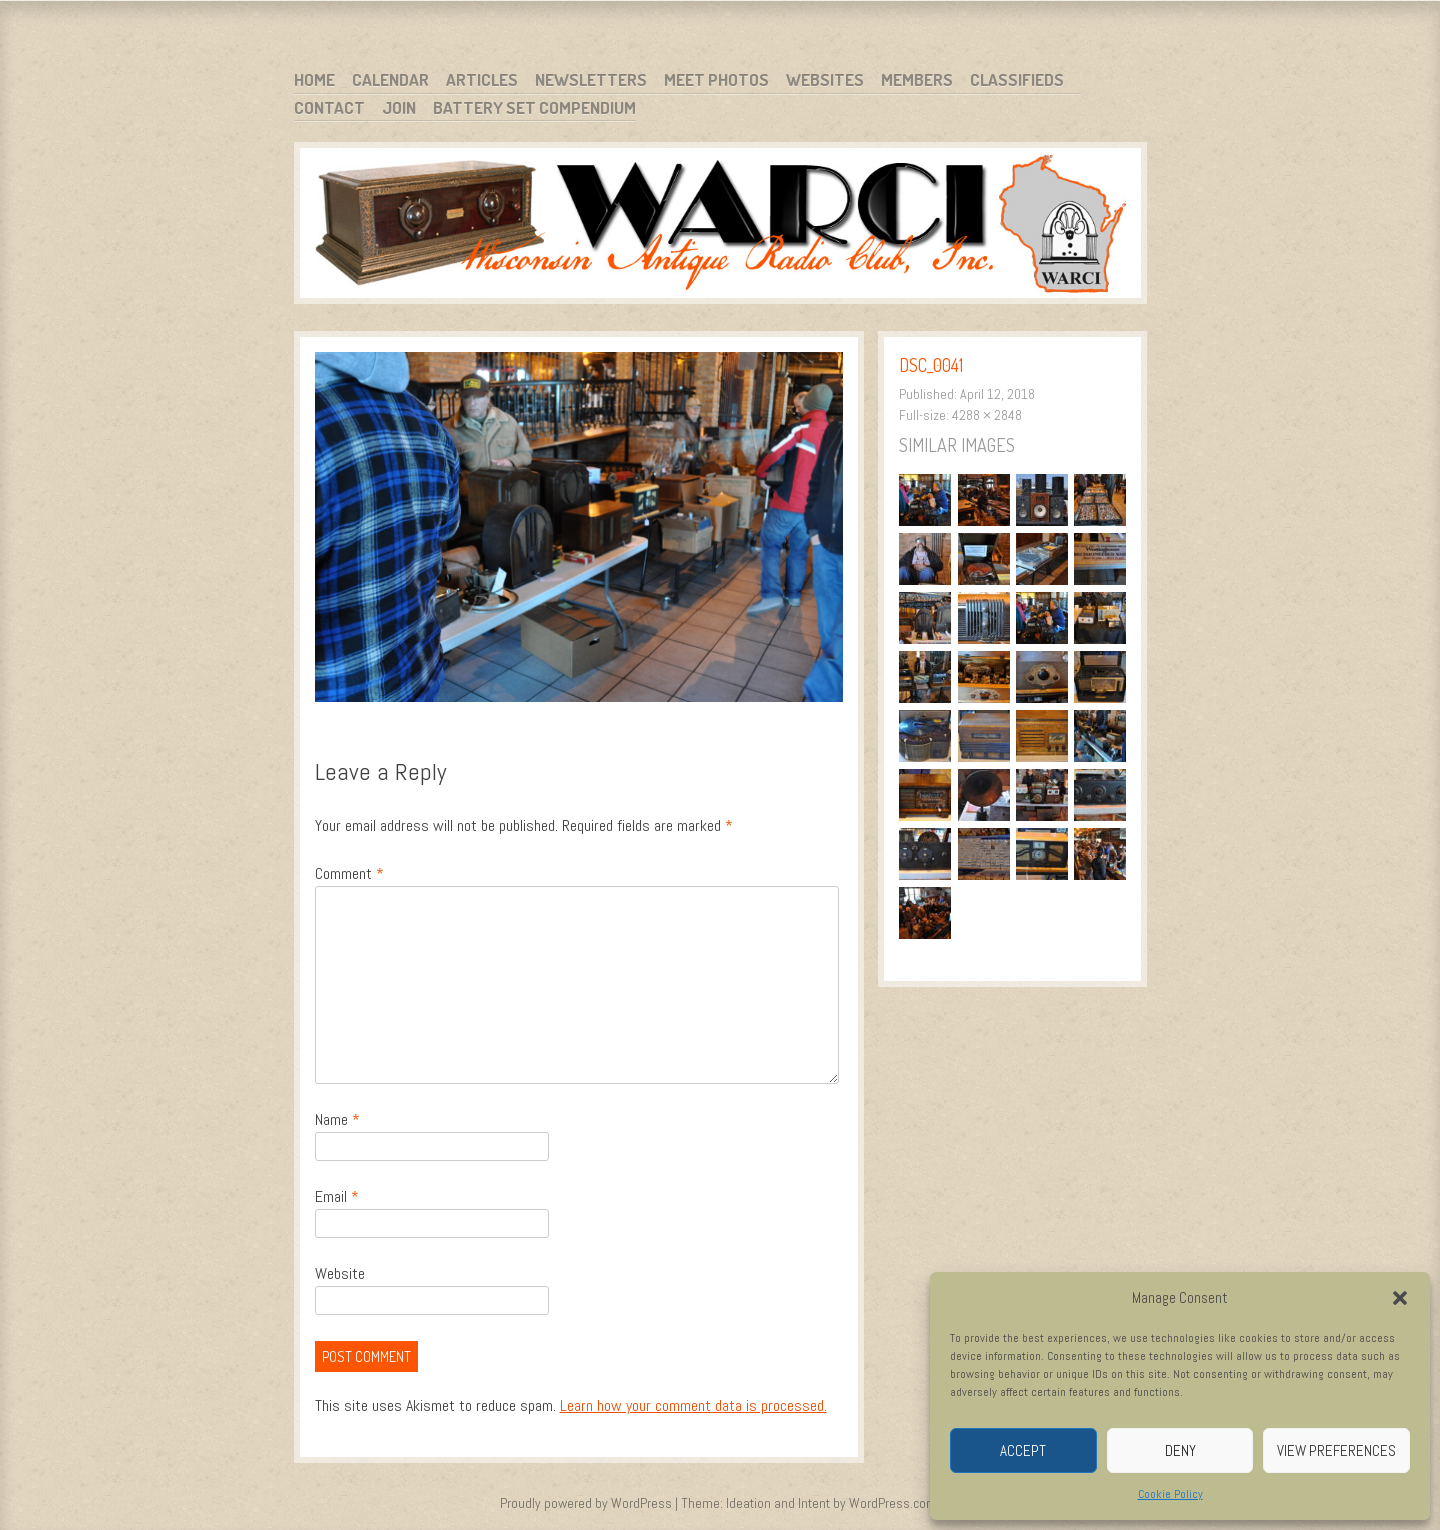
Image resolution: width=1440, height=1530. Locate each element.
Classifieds (1017, 79)
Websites (825, 79)
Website (340, 1273)
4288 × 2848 (987, 415)
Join (399, 107)
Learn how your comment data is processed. (693, 1405)
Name (337, 1119)
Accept (1023, 1450)
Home (314, 79)
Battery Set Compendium (534, 107)
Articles (482, 79)
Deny (1180, 1450)
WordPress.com (893, 1503)
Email (337, 1196)
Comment (349, 873)
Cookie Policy (1170, 1494)
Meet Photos (716, 79)
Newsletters (591, 79)
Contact (329, 107)
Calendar (390, 79)
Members (917, 79)
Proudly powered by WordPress (586, 1503)
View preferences (1336, 1450)
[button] (1400, 1298)
